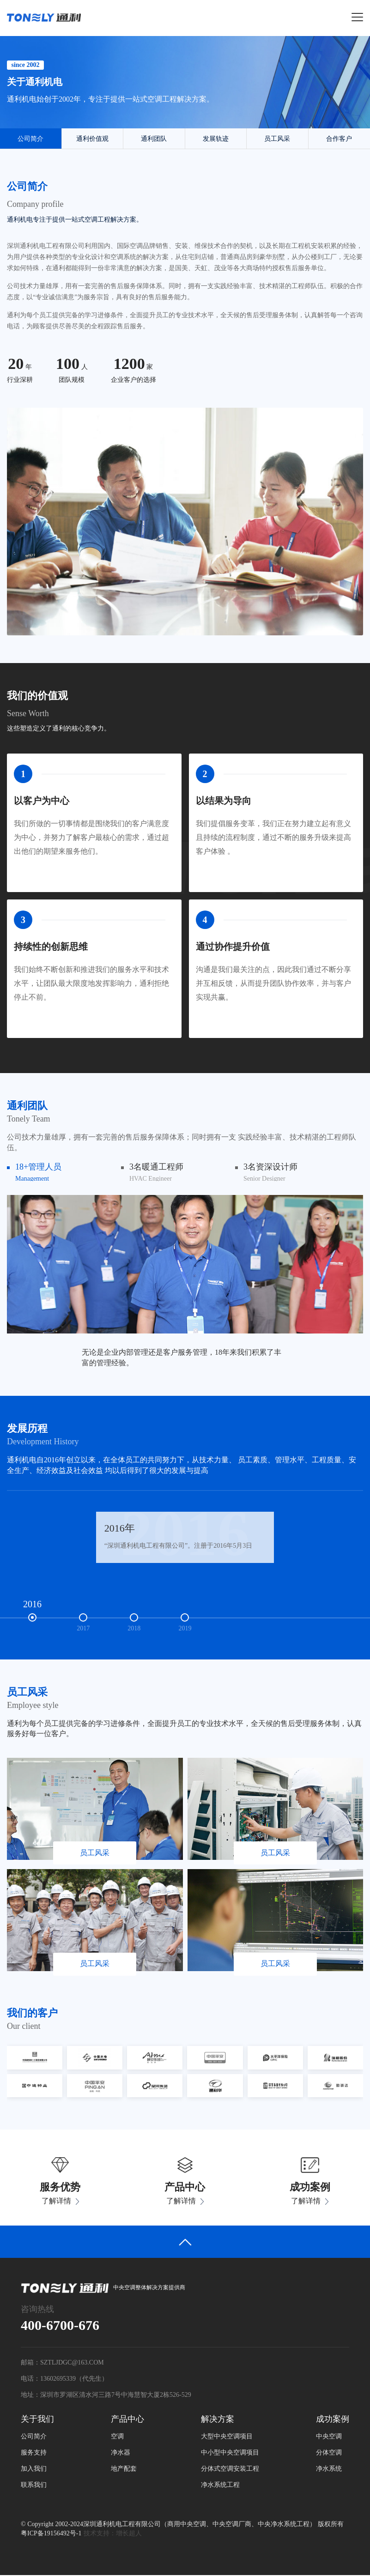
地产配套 (124, 2469)
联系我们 (34, 2485)
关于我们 (37, 2419)
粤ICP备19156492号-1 (51, 2534)
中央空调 (329, 2437)
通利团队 (154, 139)
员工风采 (277, 139)
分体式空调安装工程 (230, 2469)
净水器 (120, 2453)
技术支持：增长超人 (113, 2534)
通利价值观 (92, 139)
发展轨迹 (216, 139)
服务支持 (34, 2453)
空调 (117, 2437)
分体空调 (329, 2453)
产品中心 (127, 2419)
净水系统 (329, 2469)
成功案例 (332, 2419)
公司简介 (30, 139)
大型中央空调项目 (227, 2437)
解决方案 (217, 2419)
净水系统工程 (220, 2485)
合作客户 (339, 139)
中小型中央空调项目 (230, 2453)
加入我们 (34, 2469)
